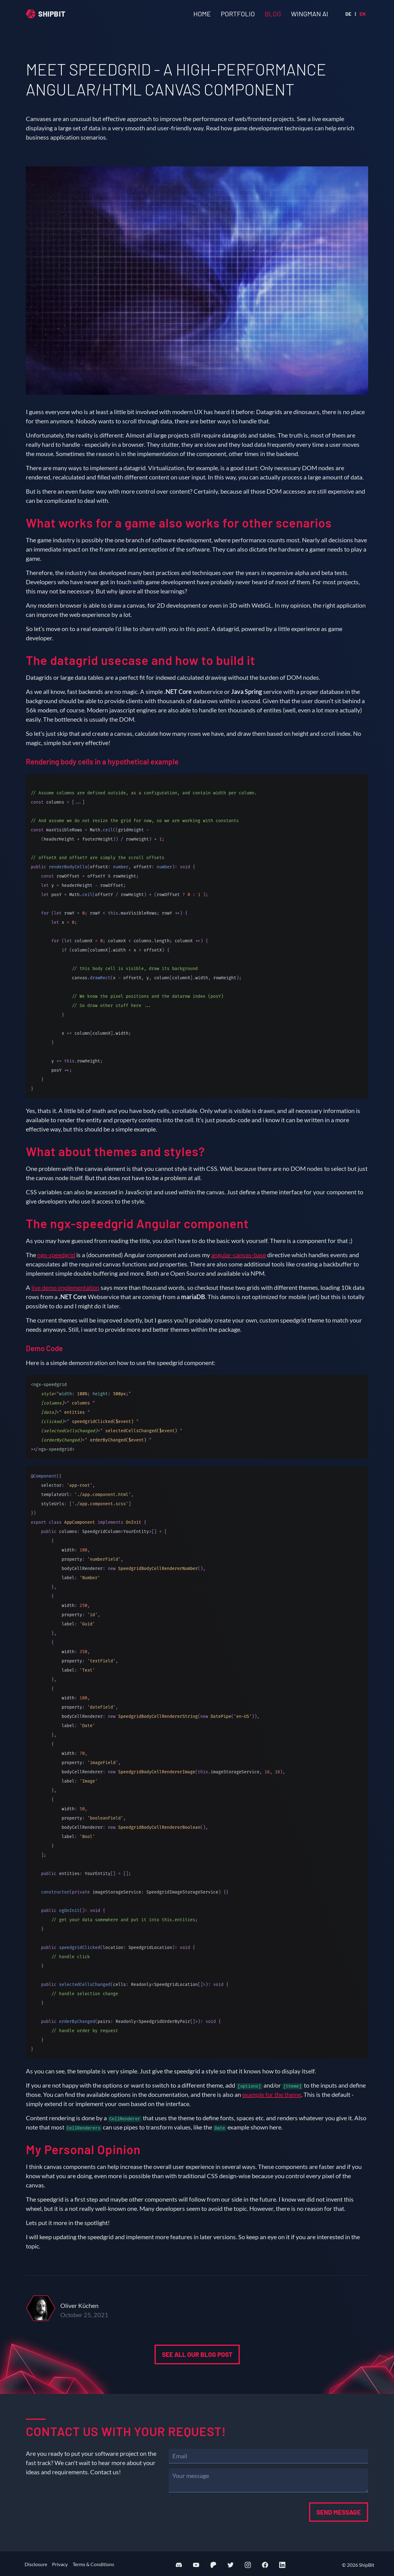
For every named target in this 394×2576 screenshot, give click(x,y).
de (348, 14)
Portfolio (238, 14)
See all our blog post (197, 2384)
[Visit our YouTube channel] (196, 2565)
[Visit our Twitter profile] (230, 2565)
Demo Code (44, 1348)
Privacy (60, 2564)
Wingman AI (309, 14)
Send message (338, 2512)
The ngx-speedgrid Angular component (137, 1223)
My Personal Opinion (83, 2149)
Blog (273, 14)
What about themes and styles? (115, 1151)
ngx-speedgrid (56, 1254)
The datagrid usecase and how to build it (140, 660)
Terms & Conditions (93, 2564)
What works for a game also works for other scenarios (179, 522)
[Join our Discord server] (179, 2565)
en (363, 14)
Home (202, 14)
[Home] (45, 13)
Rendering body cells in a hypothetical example (102, 761)
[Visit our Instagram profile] (248, 2565)
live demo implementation (65, 1287)
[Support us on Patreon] (213, 2565)
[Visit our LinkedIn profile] (282, 2565)
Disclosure (36, 2564)
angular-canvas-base (238, 1254)
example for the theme (271, 2094)
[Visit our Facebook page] (265, 2565)
